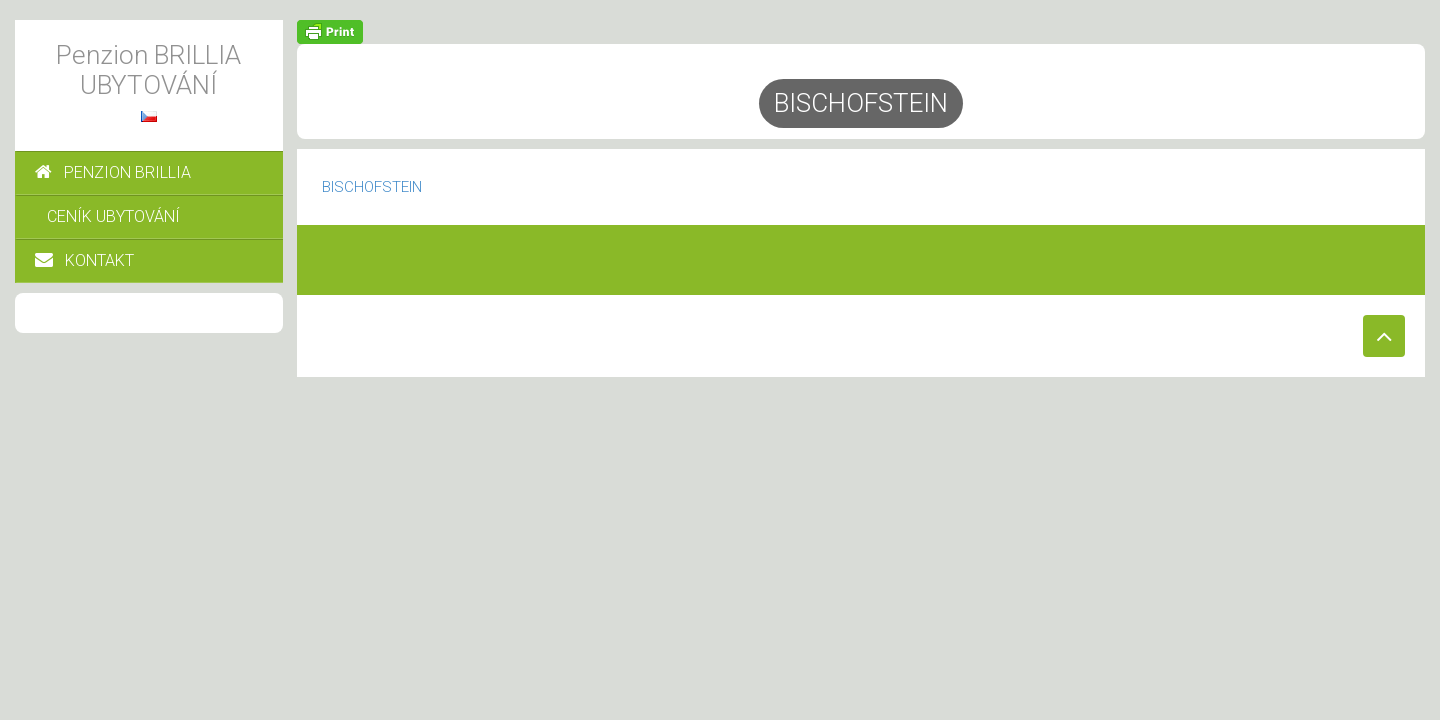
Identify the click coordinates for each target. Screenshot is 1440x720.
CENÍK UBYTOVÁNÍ (113, 216)
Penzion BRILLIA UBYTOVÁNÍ (148, 70)
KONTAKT (84, 260)
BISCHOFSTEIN (372, 187)
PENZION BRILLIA (113, 172)
